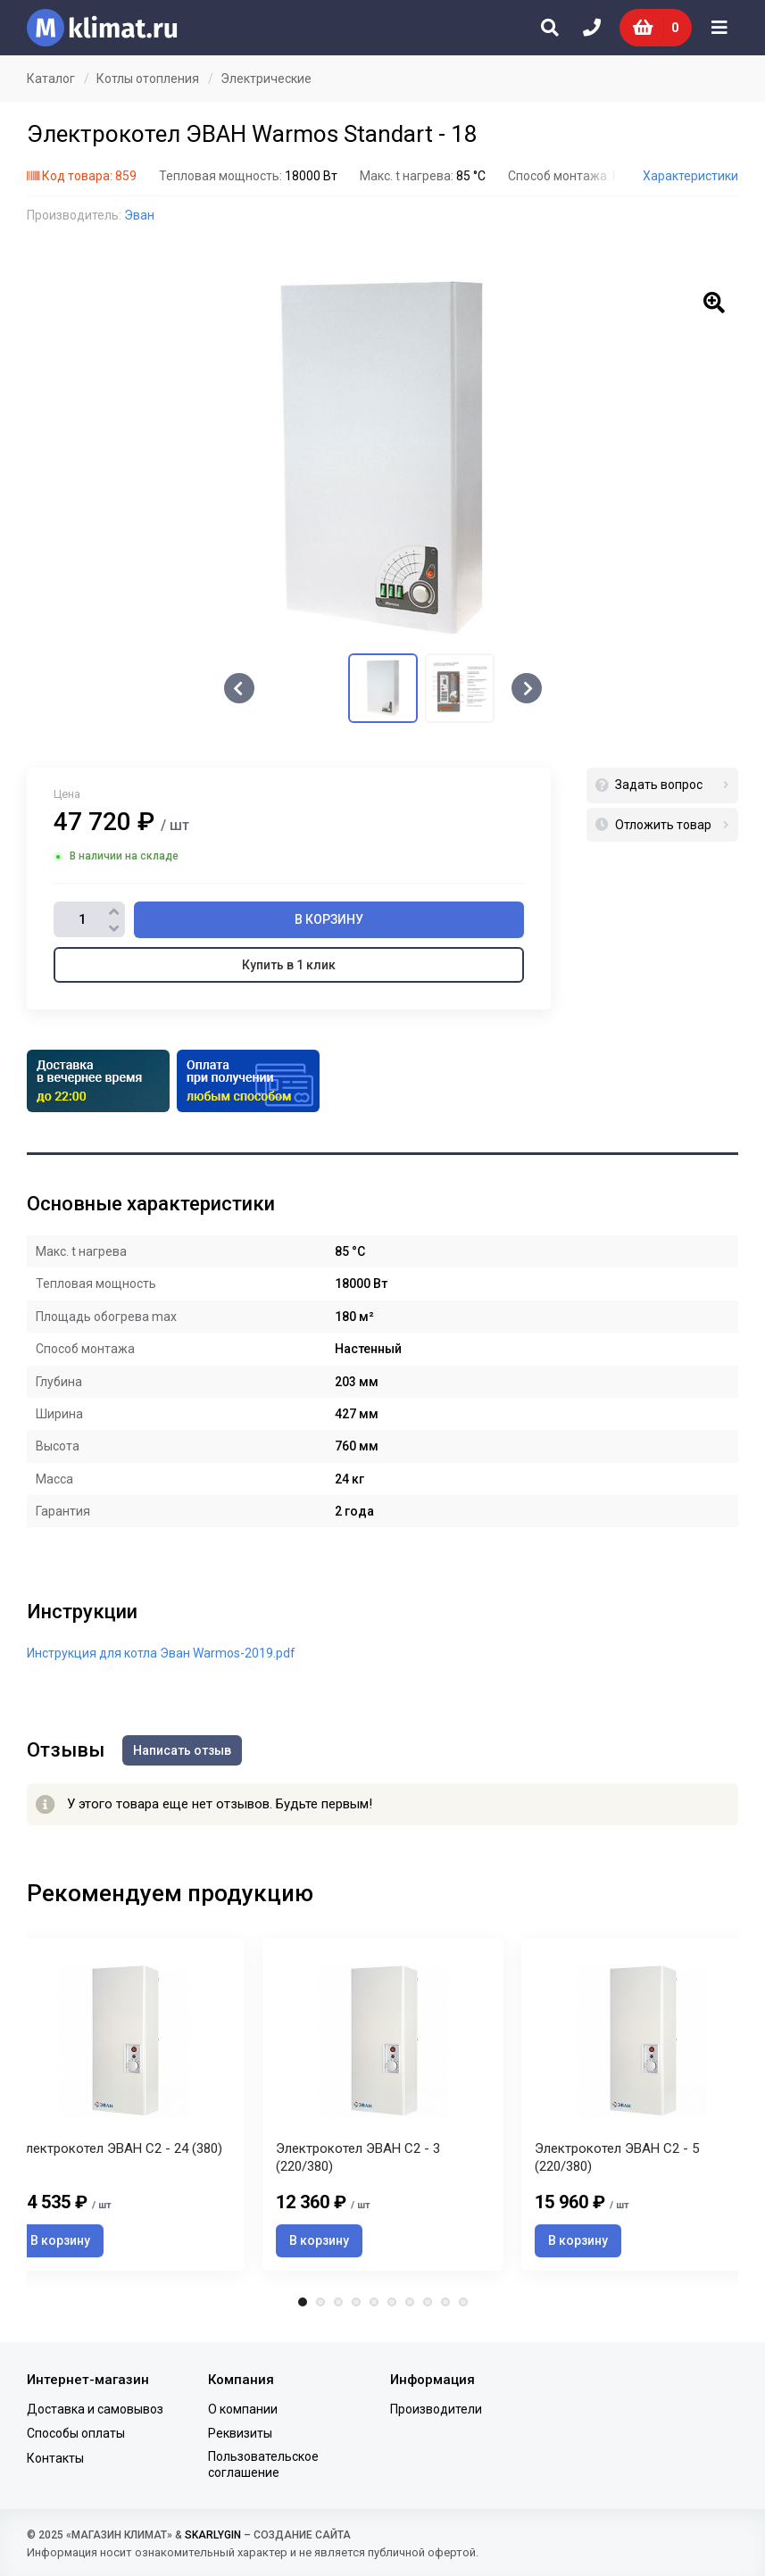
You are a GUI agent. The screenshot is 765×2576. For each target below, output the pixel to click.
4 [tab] (356, 2302)
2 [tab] (320, 2302)
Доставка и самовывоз (95, 2409)
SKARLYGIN (213, 2535)
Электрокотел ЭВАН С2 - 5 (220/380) (617, 2157)
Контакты (55, 2458)
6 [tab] (391, 2302)
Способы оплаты (76, 2433)
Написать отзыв (182, 1750)
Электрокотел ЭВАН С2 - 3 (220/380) (358, 2157)
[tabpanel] (382, 2104)
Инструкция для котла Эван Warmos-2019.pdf (161, 1653)
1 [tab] (302, 2302)
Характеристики (690, 176)
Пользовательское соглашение (263, 2464)
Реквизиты (240, 2433)
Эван (139, 215)
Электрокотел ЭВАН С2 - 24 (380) (119, 2148)
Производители (436, 2409)
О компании (243, 2409)
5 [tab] (374, 2302)
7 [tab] (409, 2302)
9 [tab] (445, 2302)
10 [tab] (463, 2302)
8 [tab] (427, 2302)
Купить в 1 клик (289, 965)
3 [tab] (338, 2302)
